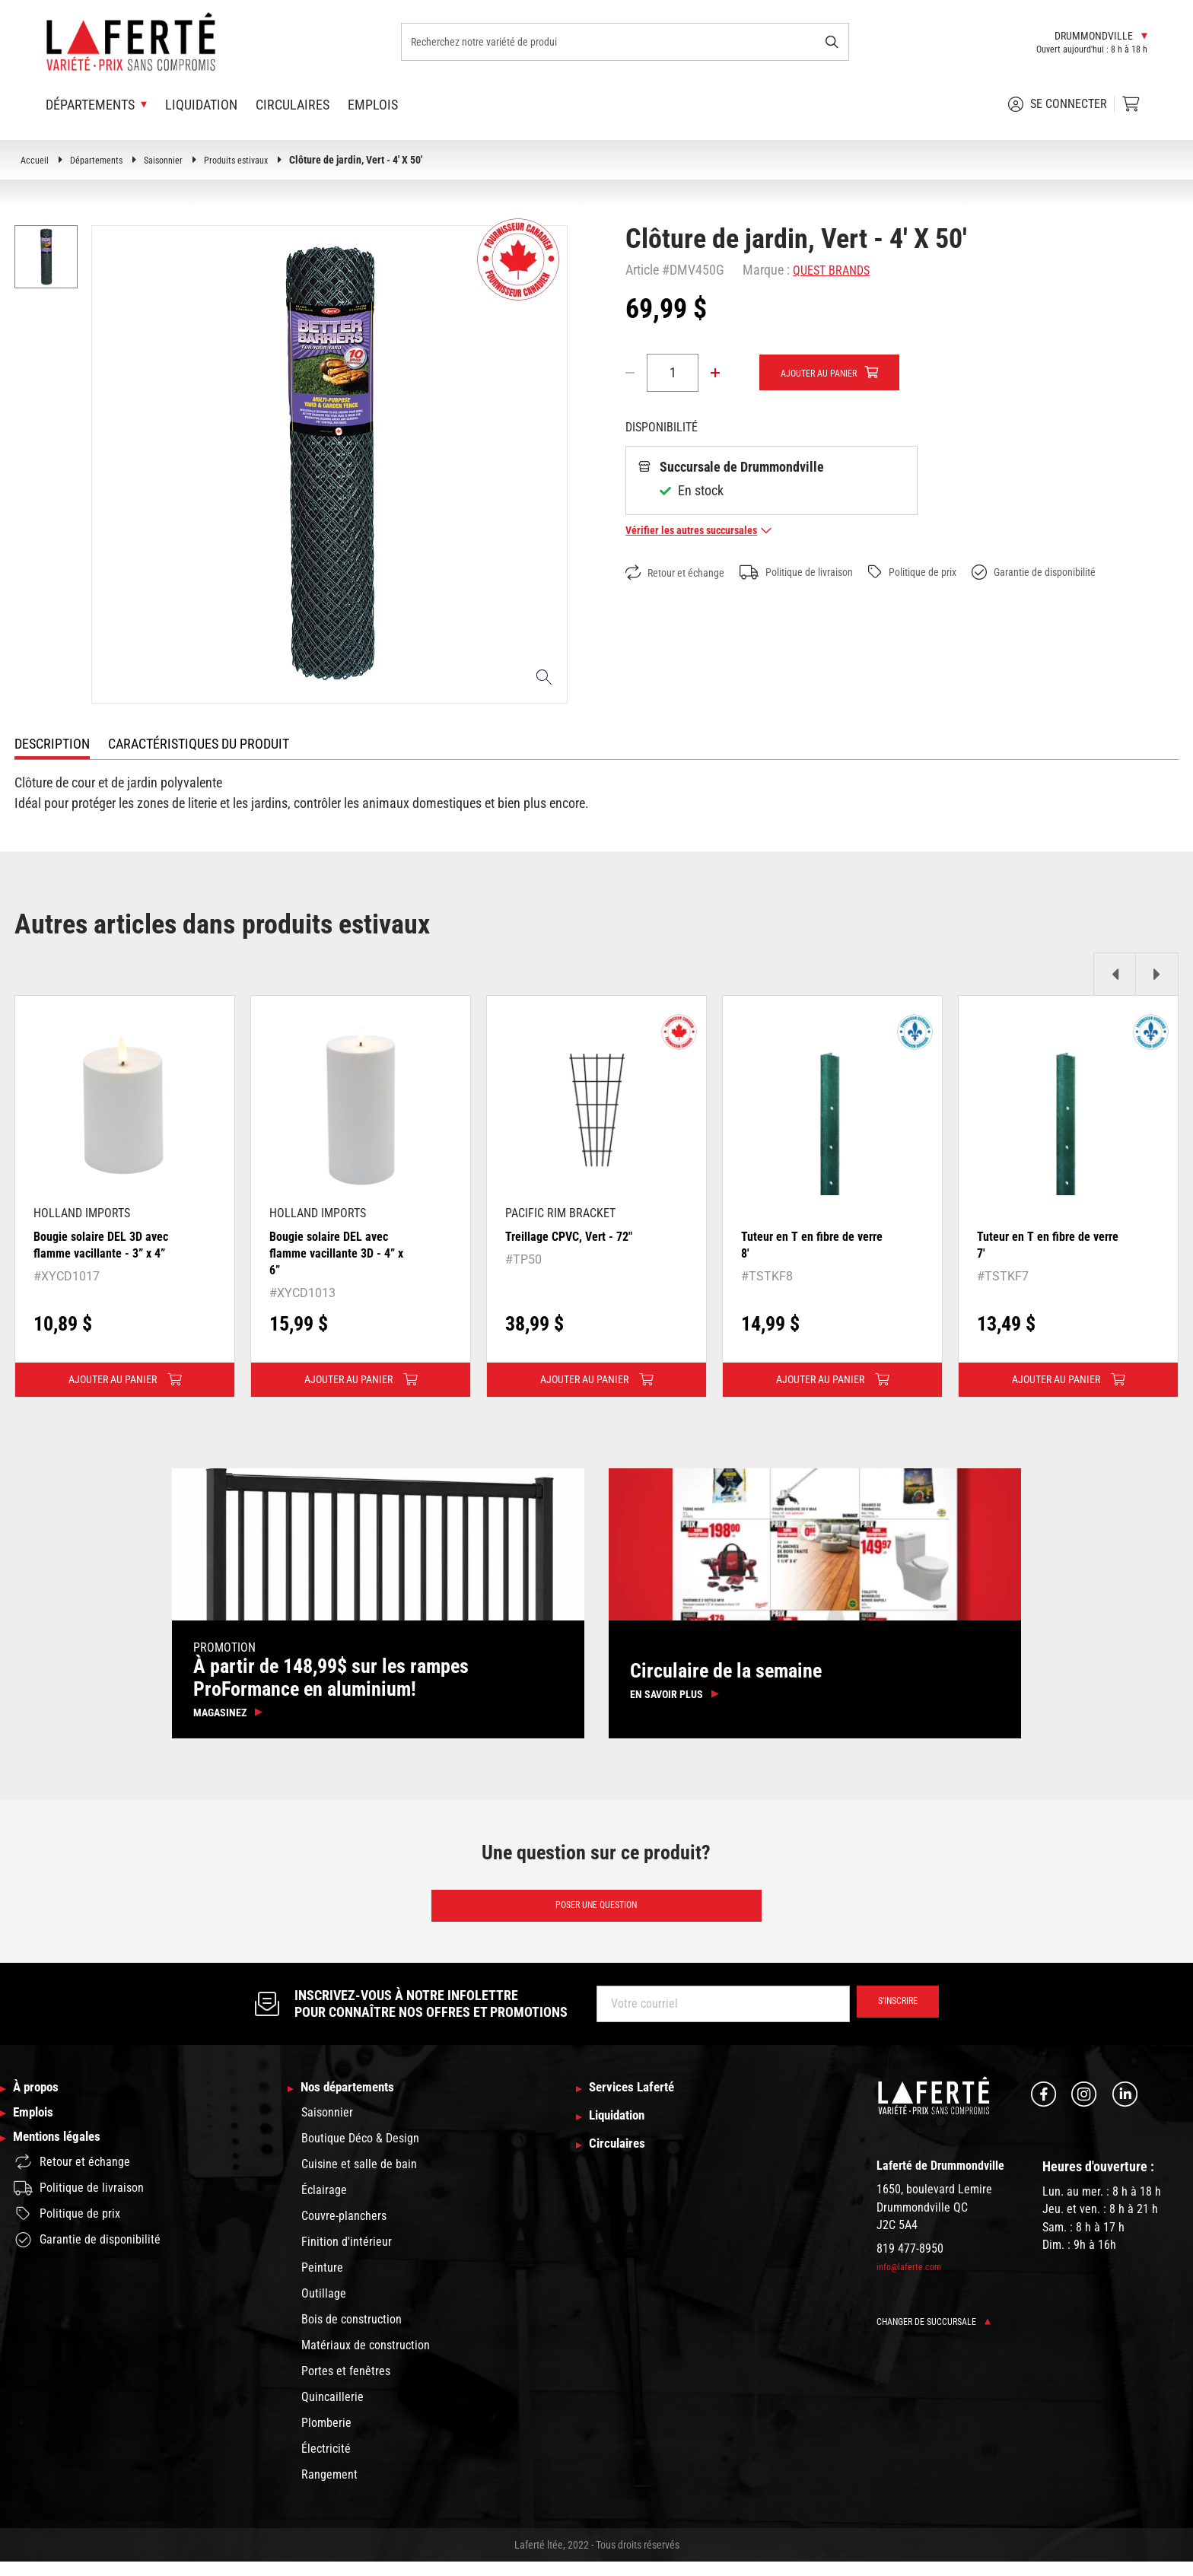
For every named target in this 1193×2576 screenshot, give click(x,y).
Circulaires (292, 105)
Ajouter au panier (828, 373)
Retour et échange (681, 573)
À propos (40, 2101)
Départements (102, 160)
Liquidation (201, 105)
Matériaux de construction (365, 2359)
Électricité (326, 2463)
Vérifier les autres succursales (707, 530)
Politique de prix (949, 572)
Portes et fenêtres (345, 2385)
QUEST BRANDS (835, 270)
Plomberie (326, 2437)
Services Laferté (640, 2101)
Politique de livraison (818, 572)
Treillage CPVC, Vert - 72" (576, 1236)
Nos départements (357, 2101)
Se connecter (1057, 104)
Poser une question (596, 1915)
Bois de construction (351, 2333)
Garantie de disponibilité (1086, 572)
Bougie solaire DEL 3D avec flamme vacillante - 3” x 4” (100, 1252)
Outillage (323, 2308)
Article (642, 270)
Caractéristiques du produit (198, 744)
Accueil (36, 160)
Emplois (373, 105)
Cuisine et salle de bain (359, 2178)
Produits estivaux (255, 160)
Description (52, 744)
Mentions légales (65, 2162)
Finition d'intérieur (346, 2256)
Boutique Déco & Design (360, 2152)
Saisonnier (176, 160)
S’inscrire (891, 2015)
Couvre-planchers (344, 2230)
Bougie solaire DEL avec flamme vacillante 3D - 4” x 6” (338, 1252)
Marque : (766, 270)
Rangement (329, 2489)
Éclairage (324, 2204)
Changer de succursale (941, 2333)
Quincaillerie (332, 2411)
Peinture (322, 2282)
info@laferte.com (913, 2278)
